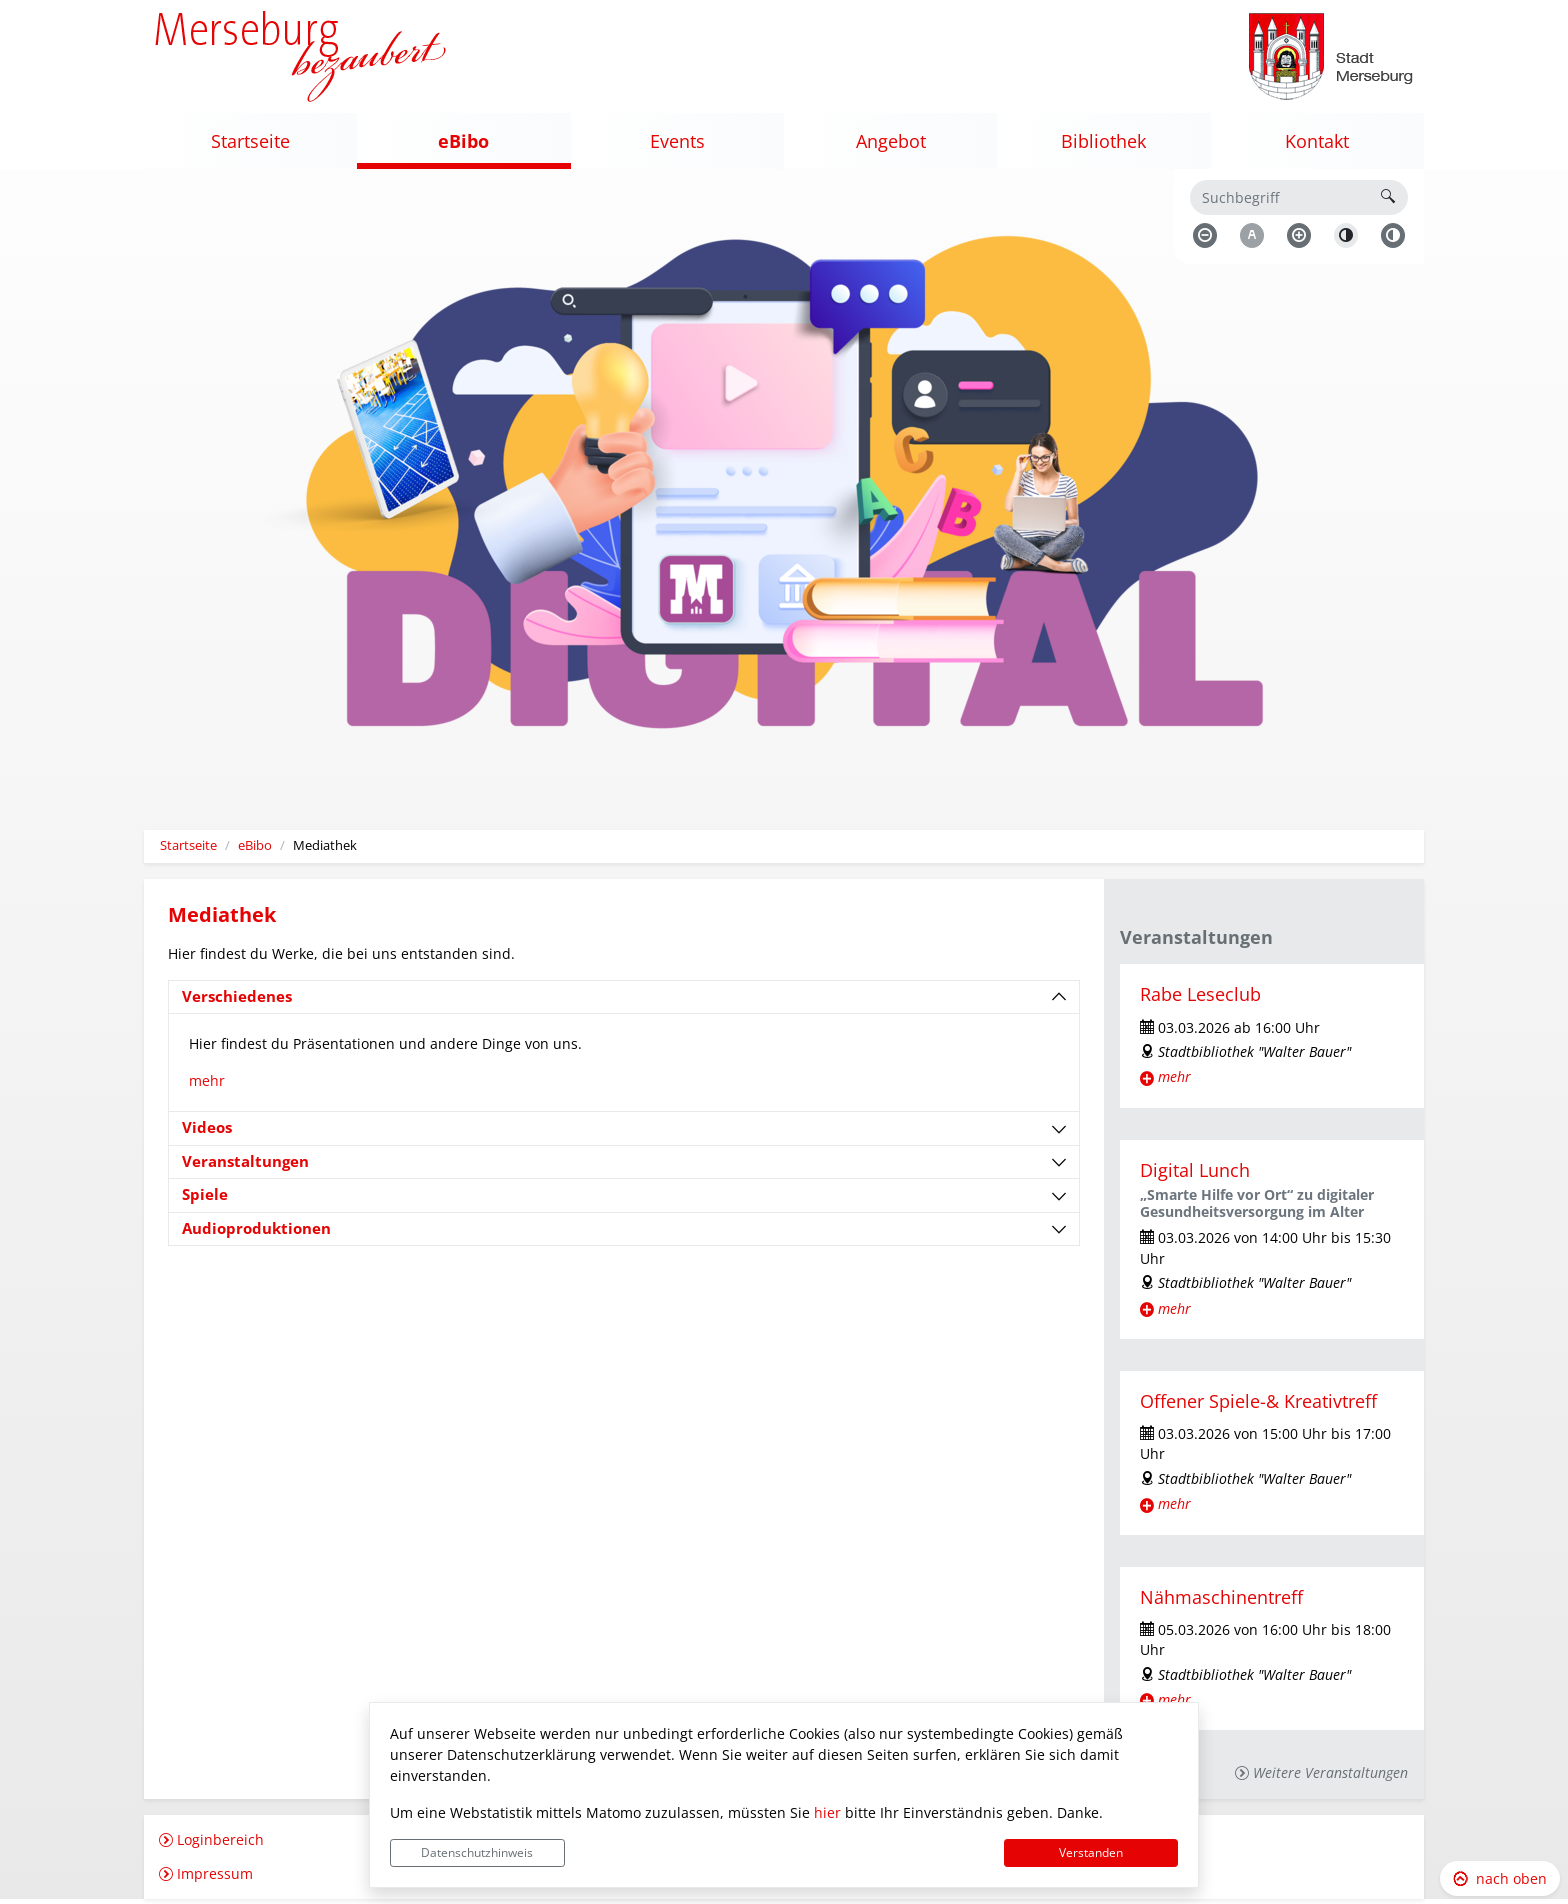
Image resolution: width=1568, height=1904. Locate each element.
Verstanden (1091, 1852)
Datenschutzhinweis (477, 1852)
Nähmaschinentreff (1221, 1601)
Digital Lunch (1195, 1175)
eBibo (255, 850)
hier (827, 1812)
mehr (207, 1085)
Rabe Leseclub (1200, 999)
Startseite (188, 850)
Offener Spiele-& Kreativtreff (1258, 1406)
